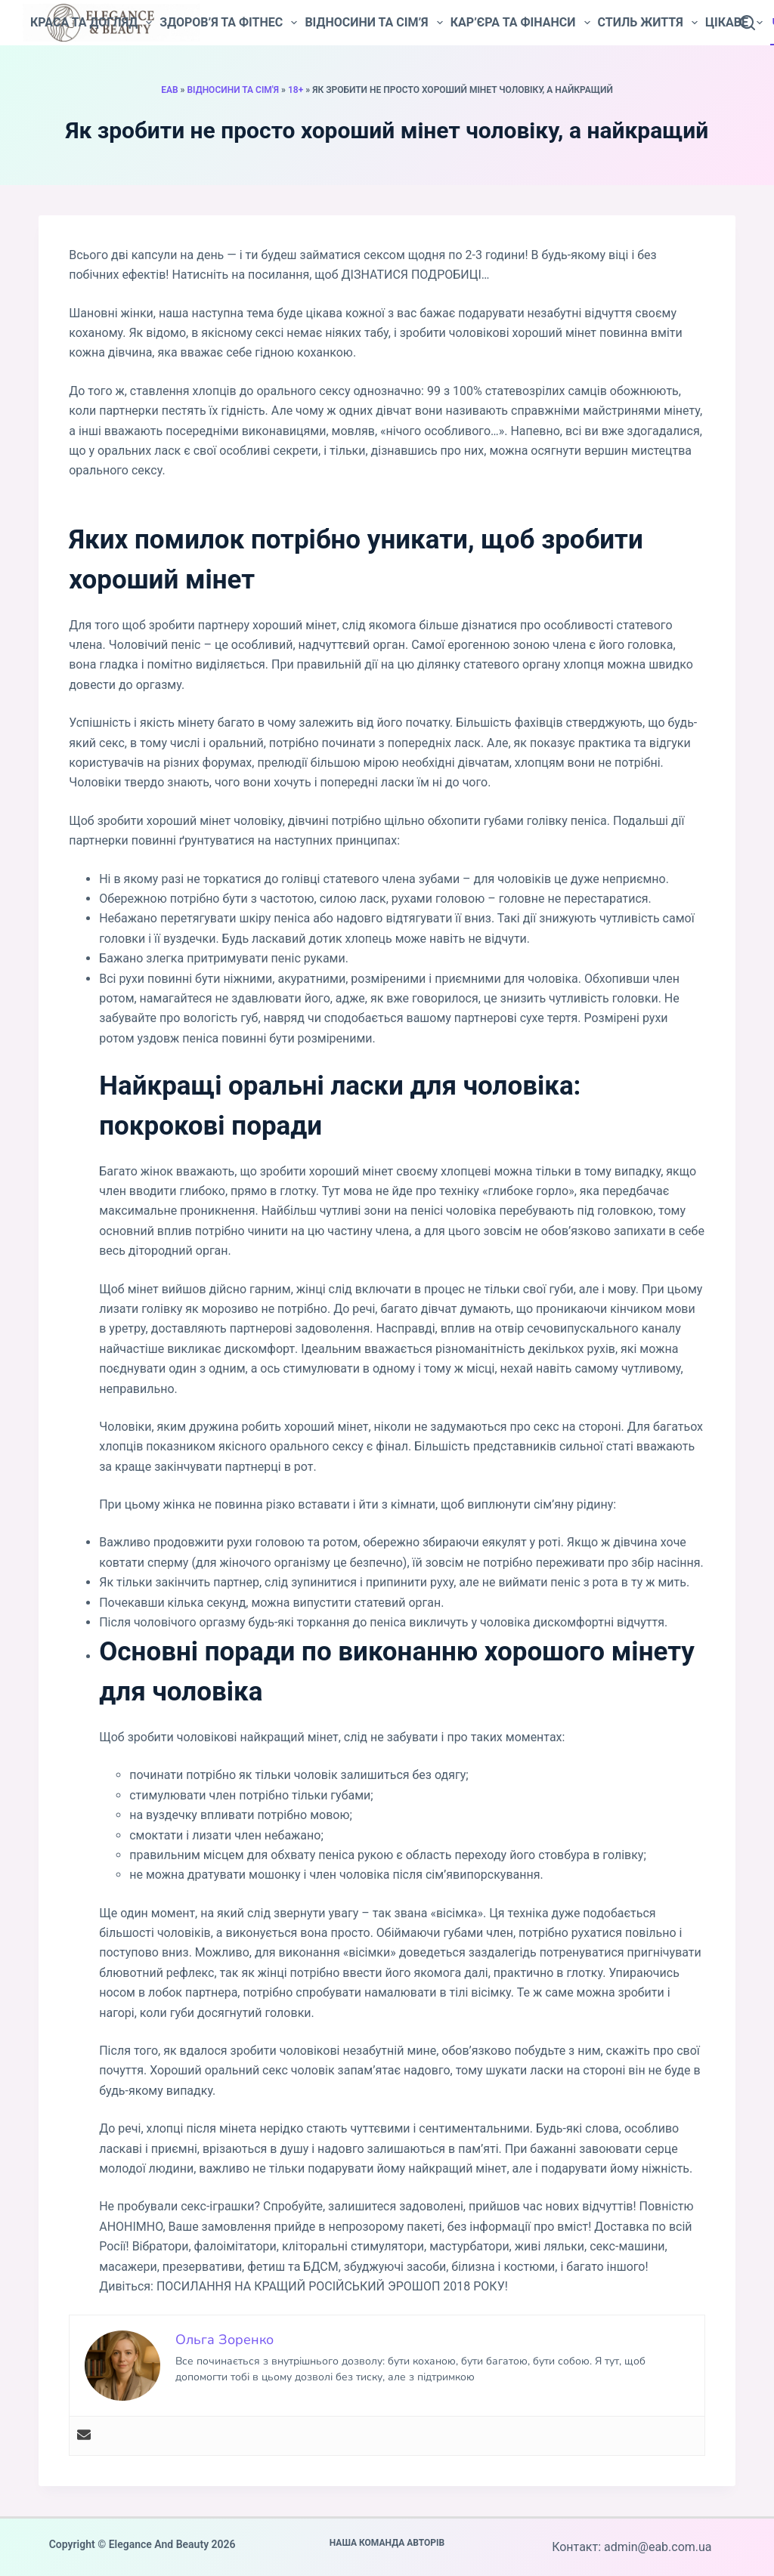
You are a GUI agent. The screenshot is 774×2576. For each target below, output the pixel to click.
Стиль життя (648, 23)
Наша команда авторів (387, 2542)
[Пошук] (747, 22)
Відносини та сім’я (373, 23)
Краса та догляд (91, 23)
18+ (295, 90)
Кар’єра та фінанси (520, 23)
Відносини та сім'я (233, 90)
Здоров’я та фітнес (228, 23)
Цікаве (734, 23)
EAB (169, 90)
